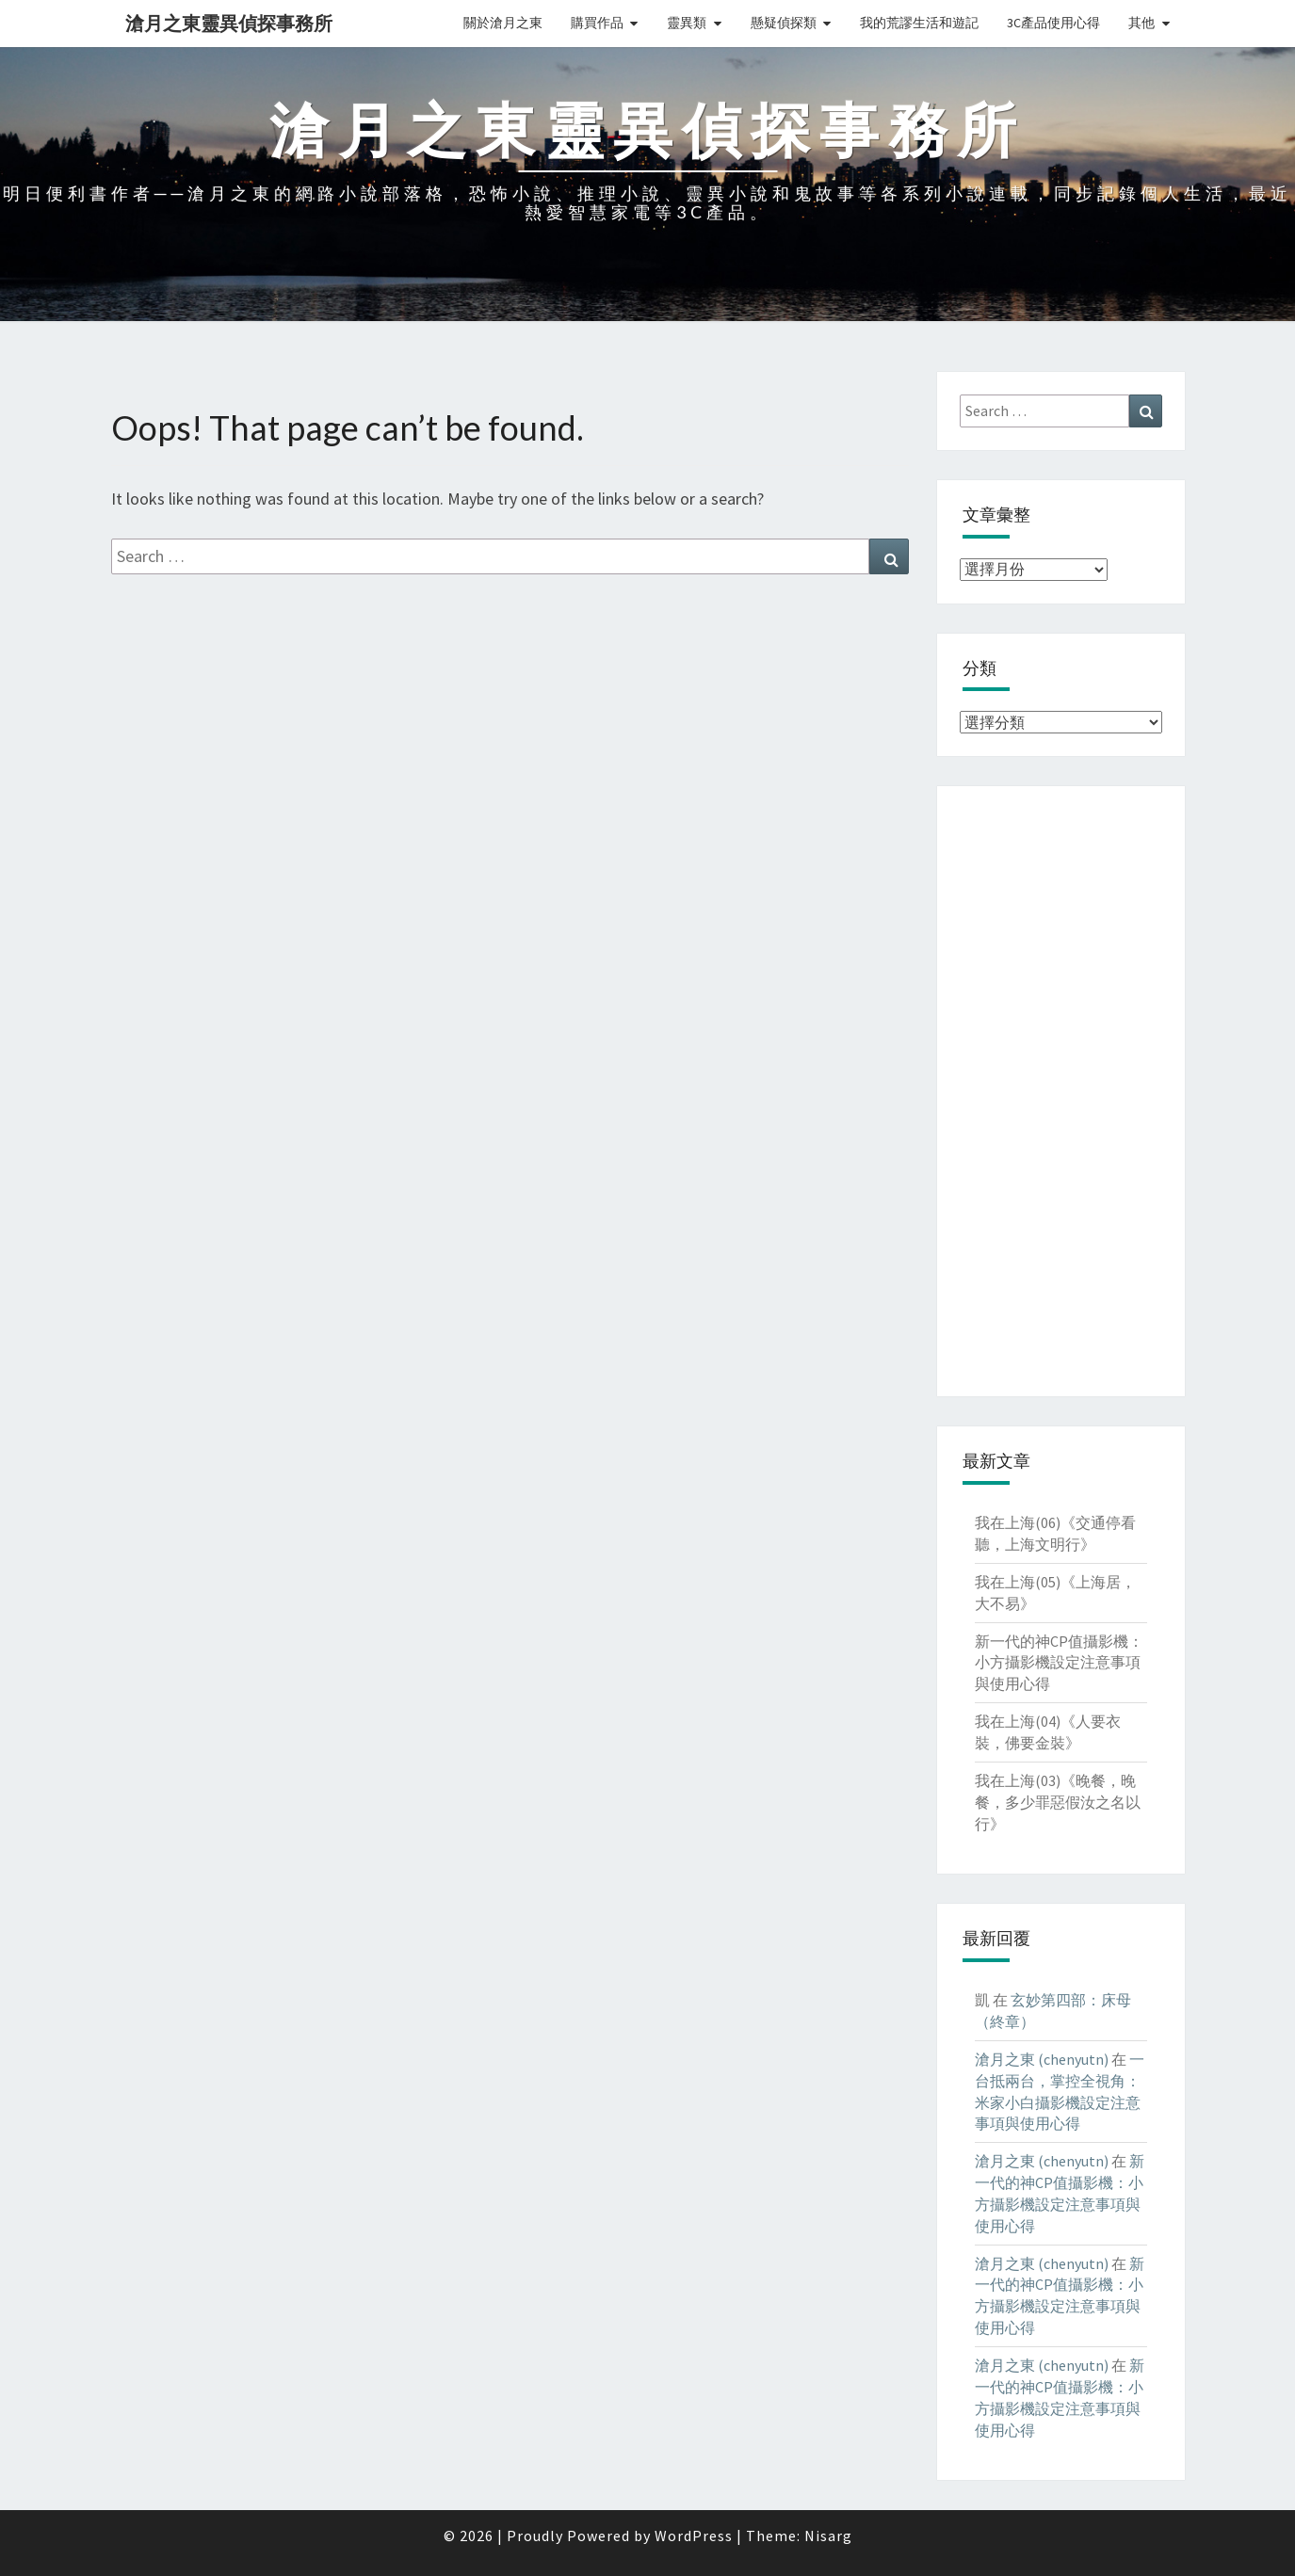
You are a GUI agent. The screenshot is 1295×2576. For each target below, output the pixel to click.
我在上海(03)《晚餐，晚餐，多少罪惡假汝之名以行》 (1058, 1802)
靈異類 (686, 22)
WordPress (694, 2535)
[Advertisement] (1061, 1091)
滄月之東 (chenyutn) (1042, 2059)
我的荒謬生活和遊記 (919, 22)
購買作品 (597, 22)
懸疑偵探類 (784, 22)
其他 (1141, 22)
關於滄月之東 (502, 22)
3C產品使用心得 (1053, 22)
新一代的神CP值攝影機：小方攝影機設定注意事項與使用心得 (1059, 1663)
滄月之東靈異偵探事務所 (228, 23)
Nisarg (828, 2535)
